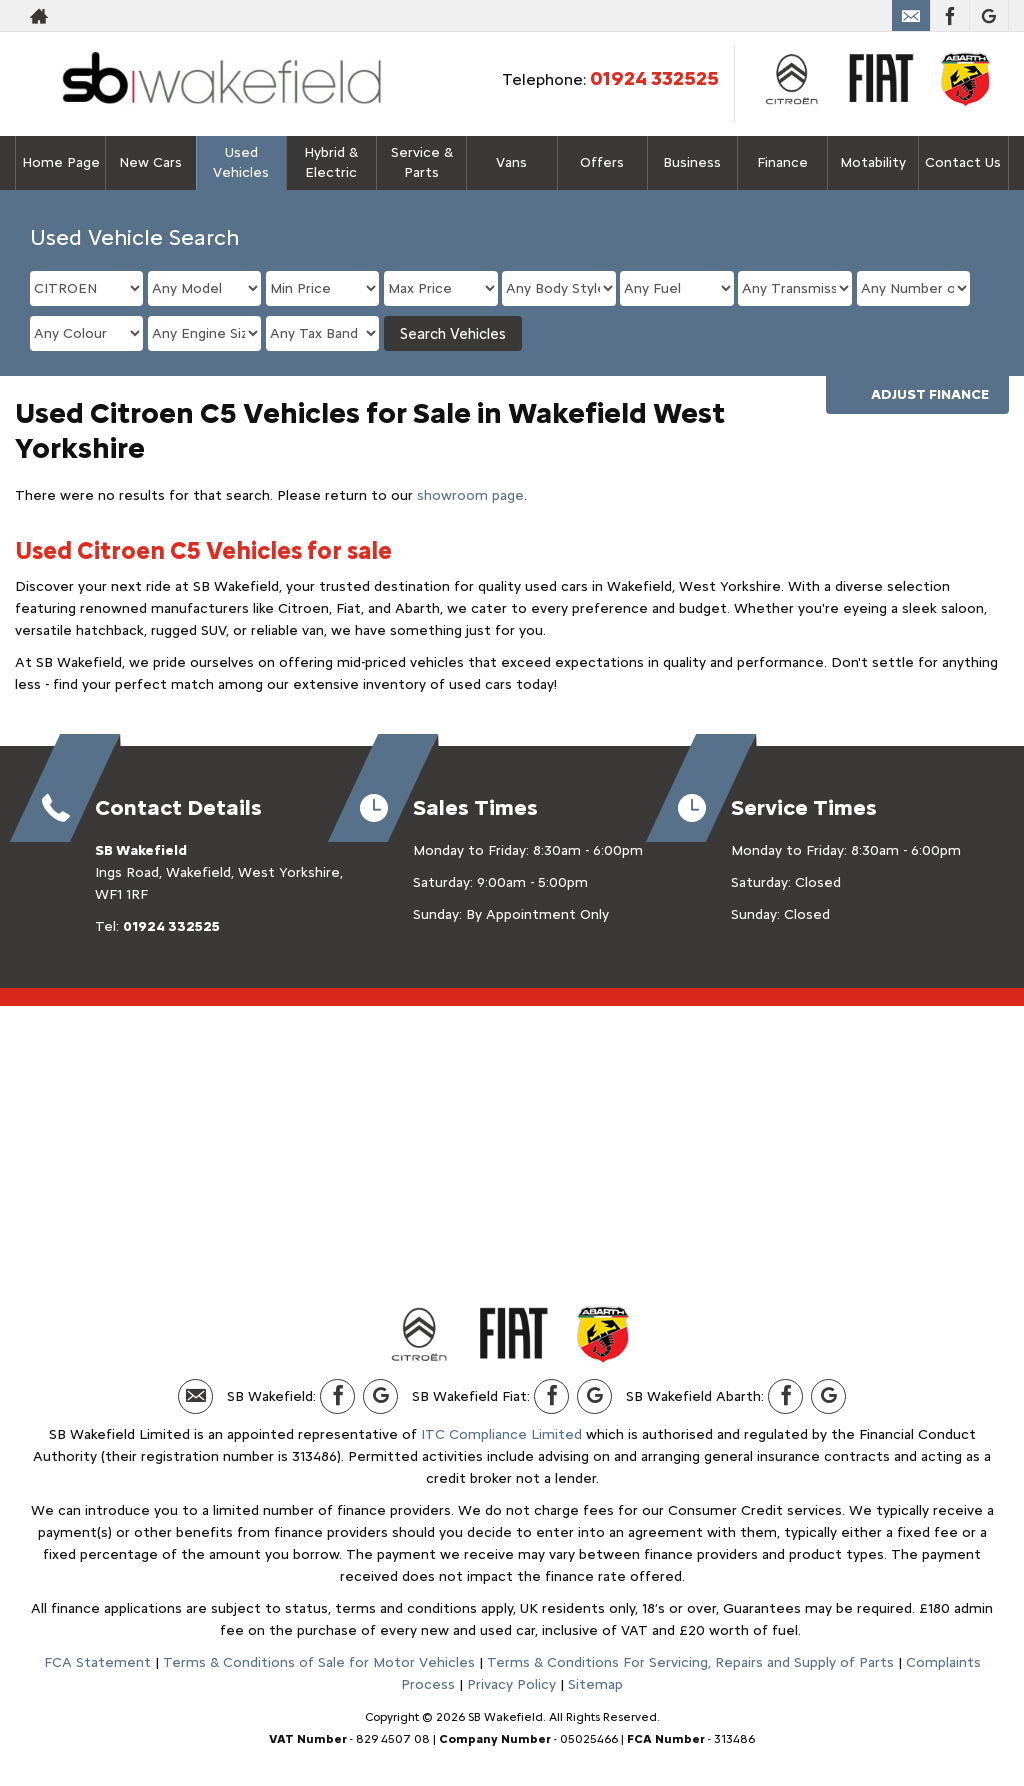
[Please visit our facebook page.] (949, 16)
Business (692, 162)
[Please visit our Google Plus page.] (988, 16)
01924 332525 (654, 78)
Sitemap (595, 1684)
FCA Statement (97, 1662)
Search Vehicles (453, 334)
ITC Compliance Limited (501, 1434)
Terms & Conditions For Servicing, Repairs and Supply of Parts (690, 1662)
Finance (782, 162)
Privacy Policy (511, 1684)
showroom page (470, 495)
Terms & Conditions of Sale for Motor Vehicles (319, 1662)
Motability (873, 162)
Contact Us (963, 162)
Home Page (61, 162)
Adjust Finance (930, 394)
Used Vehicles (241, 162)
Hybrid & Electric (331, 162)
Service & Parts (422, 162)
